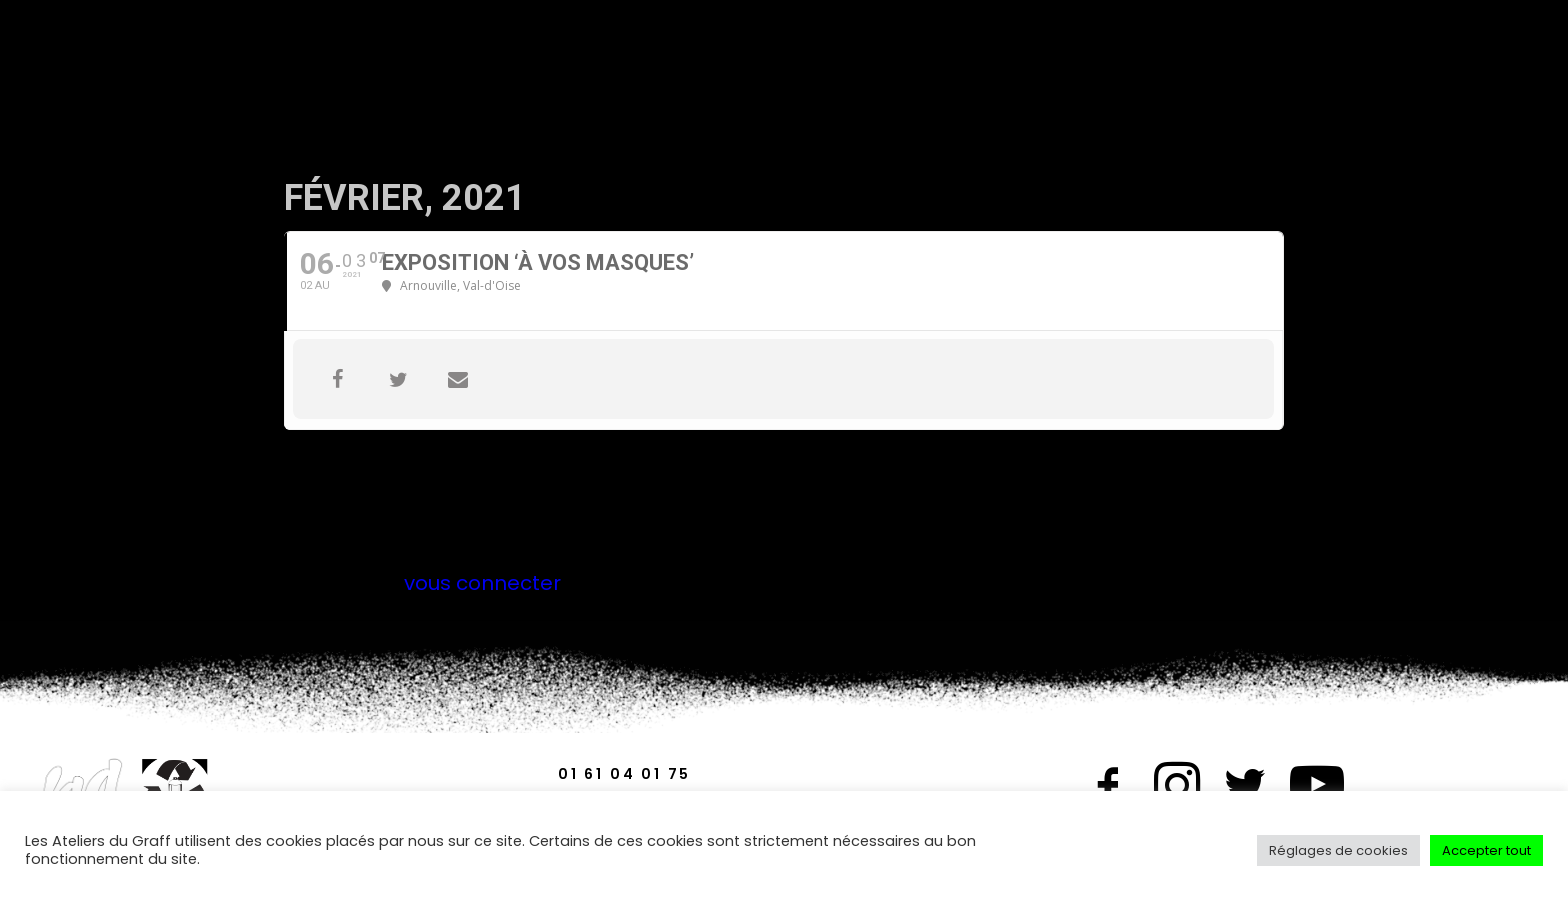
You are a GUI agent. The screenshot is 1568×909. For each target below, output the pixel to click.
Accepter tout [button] (1486, 850)
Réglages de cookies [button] (1338, 850)
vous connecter (482, 583)
